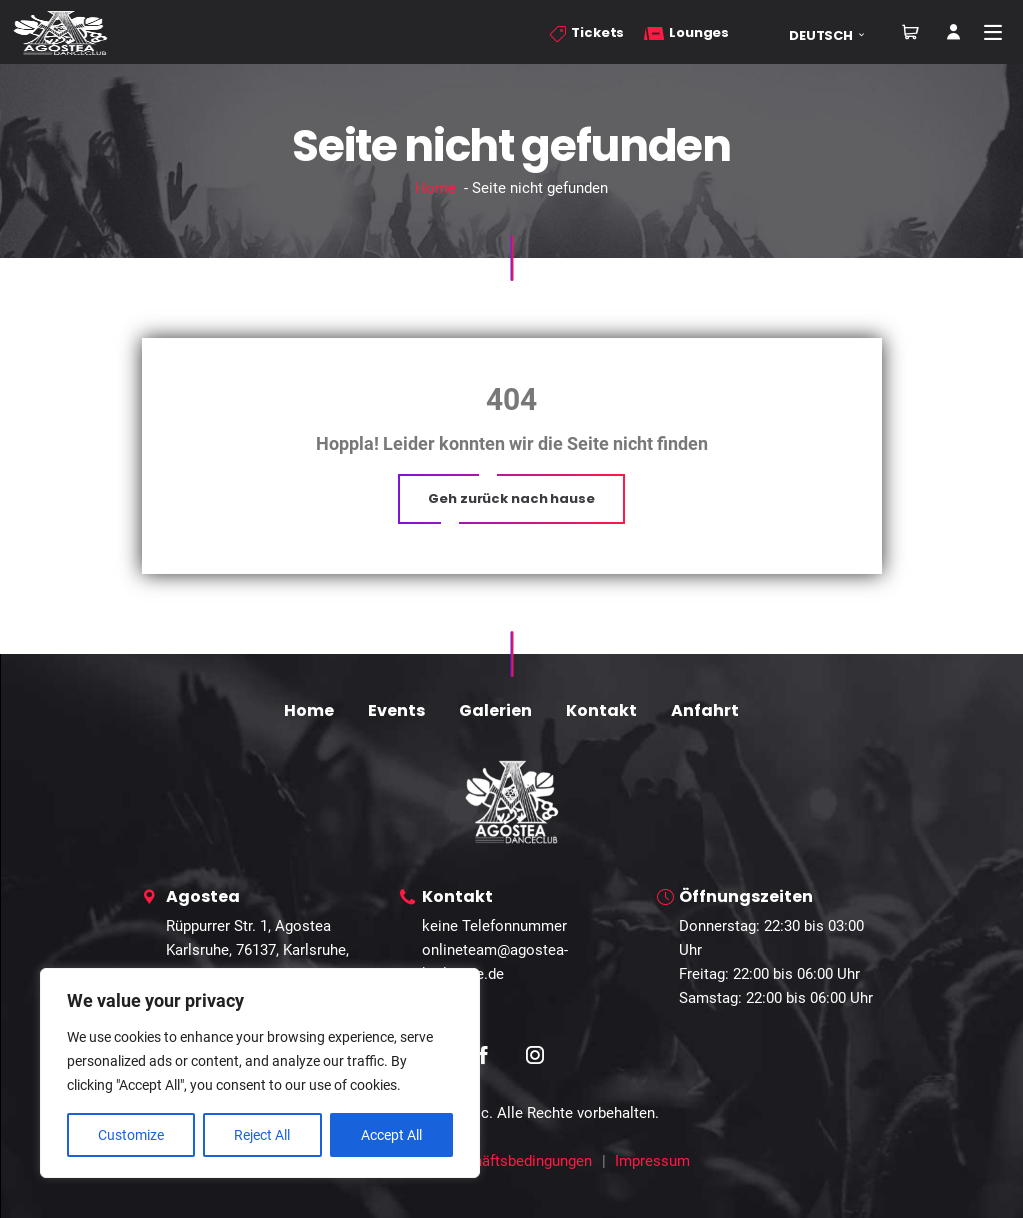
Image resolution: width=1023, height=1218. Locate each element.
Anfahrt (705, 710)
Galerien (495, 710)
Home (435, 188)
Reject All (262, 1135)
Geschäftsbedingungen (516, 1161)
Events (396, 710)
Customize (131, 1135)
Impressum (652, 1161)
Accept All (391, 1135)
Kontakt (601, 710)
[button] (834, 35)
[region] (260, 1073)
